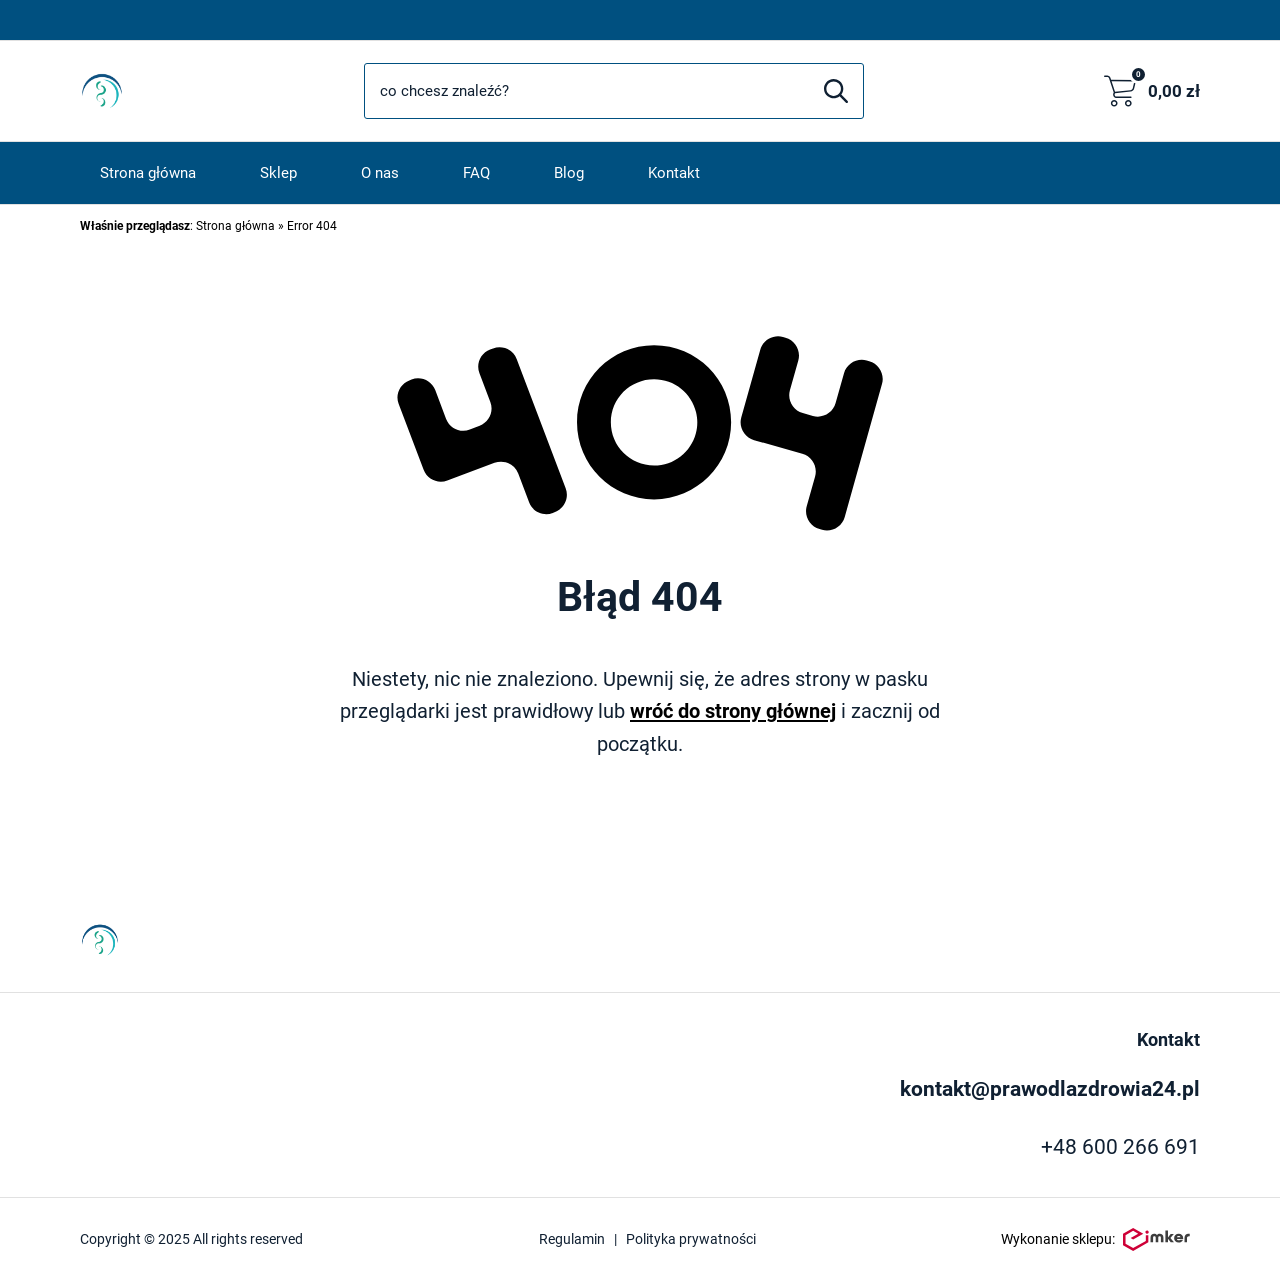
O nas (380, 173)
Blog (569, 173)
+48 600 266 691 (1120, 1147)
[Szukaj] (836, 91)
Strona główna (148, 173)
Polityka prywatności (691, 1239)
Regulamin (572, 1239)
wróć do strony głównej (733, 711)
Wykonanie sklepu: (1095, 1240)
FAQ (476, 173)
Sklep (278, 173)
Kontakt (674, 173)
